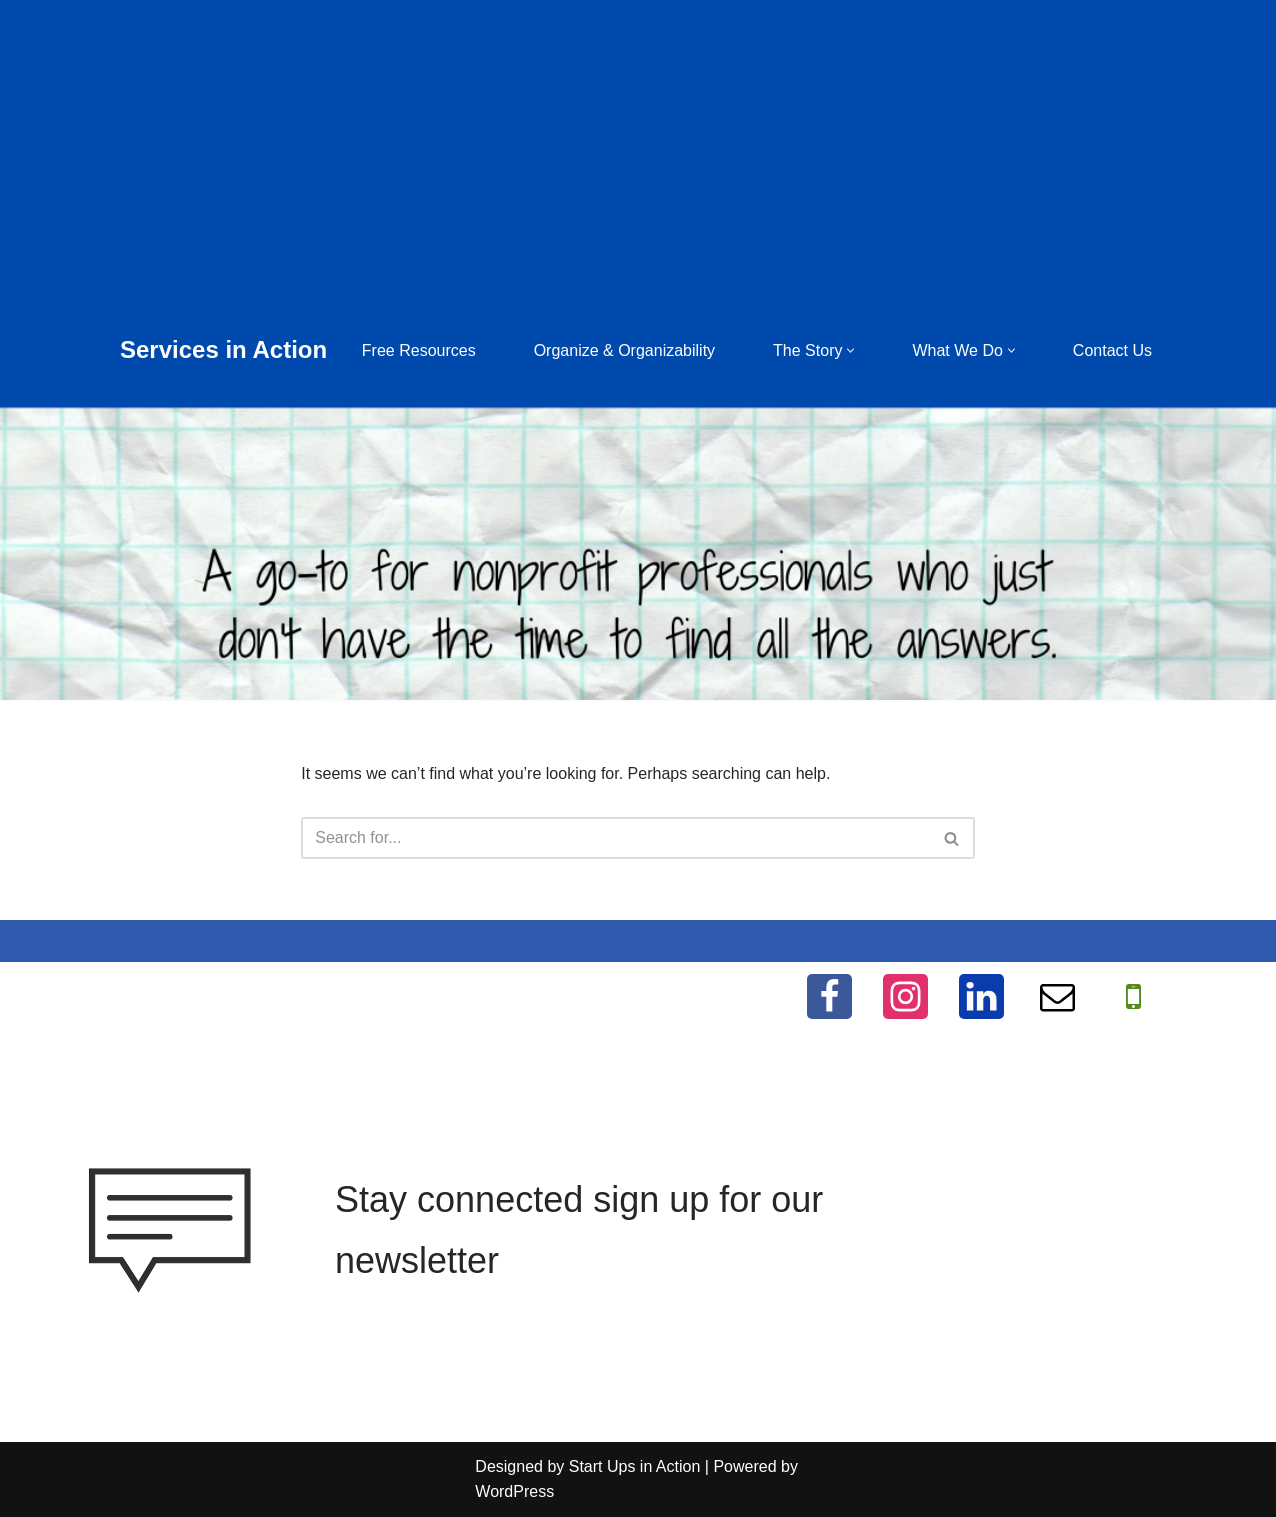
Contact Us (1112, 350)
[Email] (1057, 996)
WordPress (514, 1491)
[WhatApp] (1133, 996)
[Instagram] (905, 996)
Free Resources (419, 350)
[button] (850, 350)
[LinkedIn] (981, 996)
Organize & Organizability (624, 350)
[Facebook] (829, 996)
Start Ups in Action (635, 1466)
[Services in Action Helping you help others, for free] (223, 350)
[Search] (615, 838)
